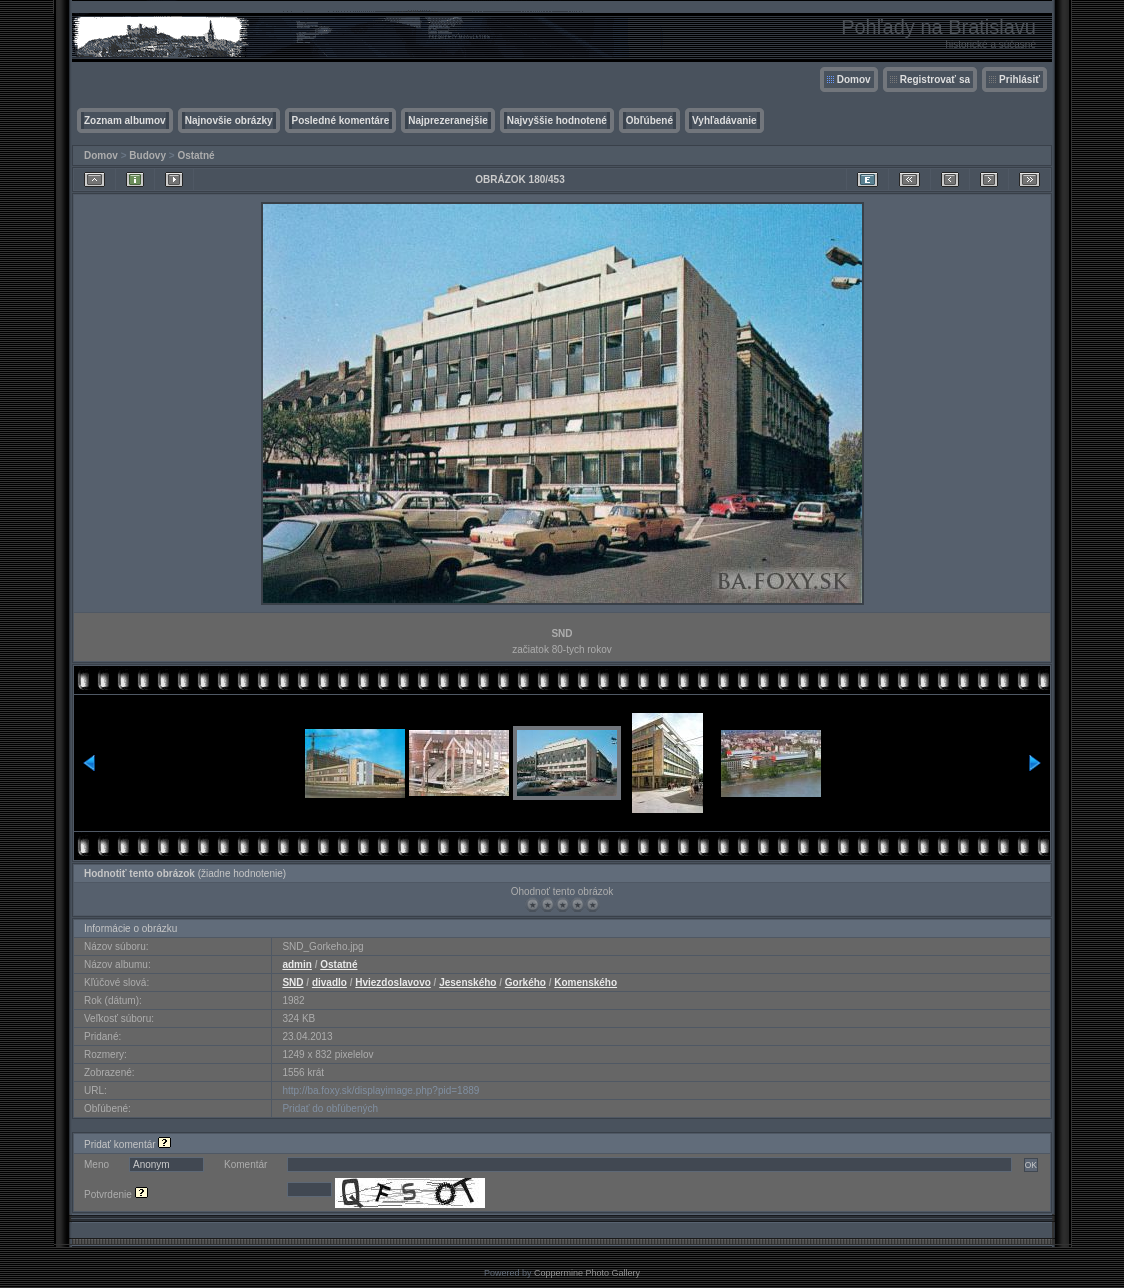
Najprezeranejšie (448, 120)
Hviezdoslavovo (393, 982)
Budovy (147, 155)
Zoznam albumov (125, 120)
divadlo (329, 982)
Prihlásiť (1019, 79)
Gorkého (525, 982)
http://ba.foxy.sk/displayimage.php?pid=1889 (380, 1090)
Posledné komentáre (341, 120)
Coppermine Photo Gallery (587, 1273)
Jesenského (467, 982)
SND (292, 982)
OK (1031, 1165)
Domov (854, 79)
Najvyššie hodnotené (557, 120)
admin (296, 964)
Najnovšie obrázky (229, 120)
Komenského (585, 982)
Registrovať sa (935, 79)
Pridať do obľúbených (330, 1108)
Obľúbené (649, 120)
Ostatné (195, 155)
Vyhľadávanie (724, 120)
